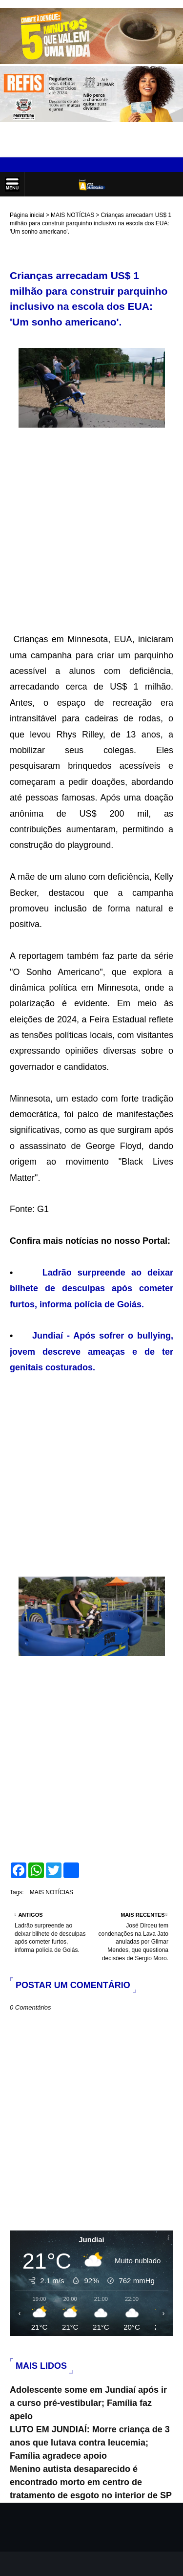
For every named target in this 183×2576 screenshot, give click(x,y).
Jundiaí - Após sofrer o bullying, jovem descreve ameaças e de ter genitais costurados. (91, 1351)
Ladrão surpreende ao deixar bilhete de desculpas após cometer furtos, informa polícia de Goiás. (91, 1288)
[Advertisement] (91, 524)
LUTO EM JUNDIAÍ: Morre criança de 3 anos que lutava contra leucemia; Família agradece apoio (90, 2442)
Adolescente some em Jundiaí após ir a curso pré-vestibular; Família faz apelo (88, 2403)
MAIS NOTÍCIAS (72, 215)
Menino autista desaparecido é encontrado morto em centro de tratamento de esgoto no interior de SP (91, 2482)
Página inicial (27, 215)
